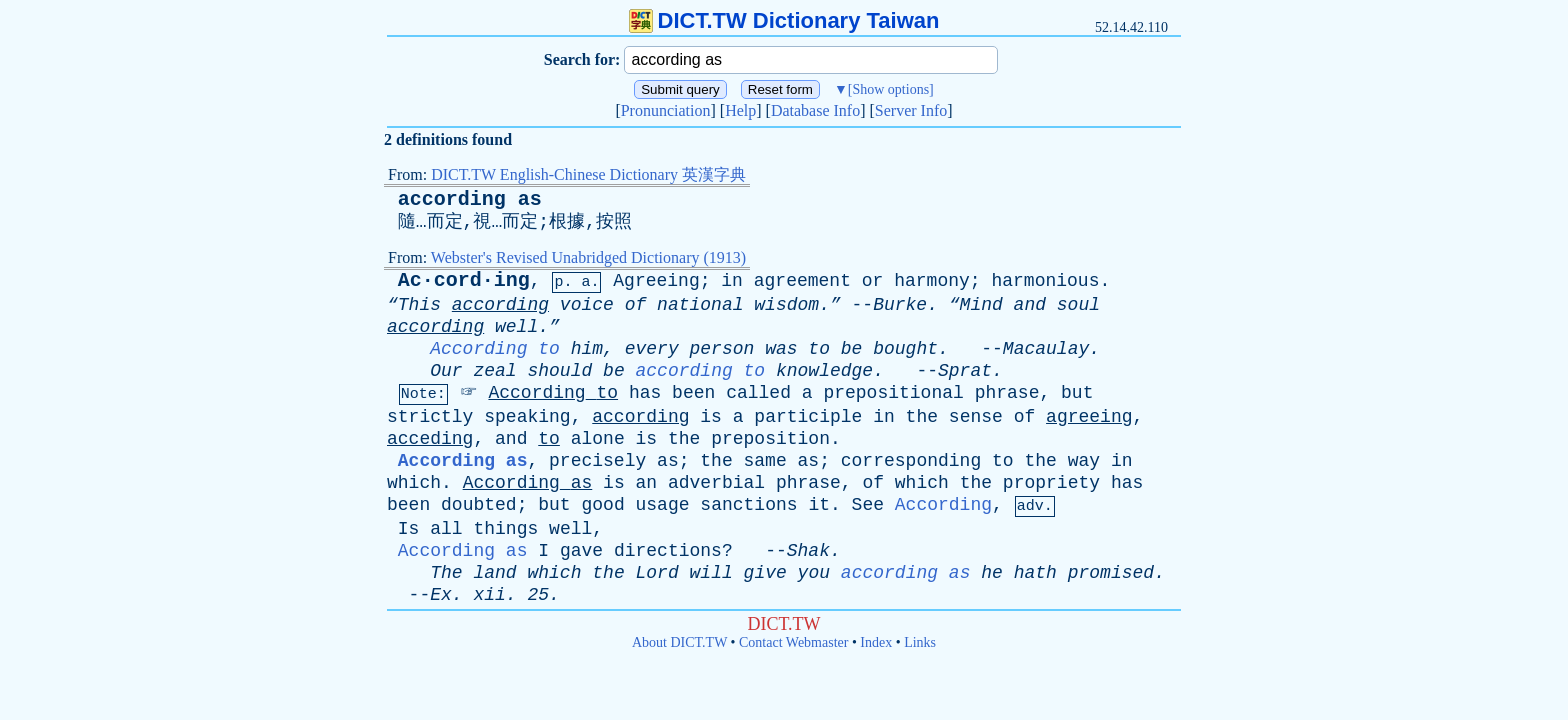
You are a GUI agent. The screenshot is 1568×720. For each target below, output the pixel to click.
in (732, 281)
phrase (1007, 393)
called (758, 393)
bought (905, 349)
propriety (1051, 483)
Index (876, 642)
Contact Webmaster (793, 642)
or (873, 281)
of (636, 305)
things (505, 529)
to (819, 349)
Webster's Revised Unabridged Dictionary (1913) (588, 257)
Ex (441, 595)
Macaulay (1046, 349)
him (587, 349)
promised (1111, 573)
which (414, 483)
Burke (900, 305)
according (500, 305)
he (992, 573)
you (814, 573)
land (494, 573)
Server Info (911, 110)
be (852, 349)
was (781, 349)
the (922, 417)
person (722, 349)
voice (587, 305)
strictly (430, 417)
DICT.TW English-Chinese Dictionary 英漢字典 (588, 174)
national (700, 305)
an (647, 483)
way (1084, 461)
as (668, 461)
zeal (494, 371)
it (819, 505)
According (536, 393)
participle (808, 417)
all (446, 529)
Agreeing (656, 281)
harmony (932, 281)
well (570, 529)
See (868, 505)
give (765, 573)
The (446, 573)
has (645, 393)
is (711, 417)
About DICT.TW (679, 642)
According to (495, 349)
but (1077, 393)
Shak (808, 551)
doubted (479, 505)
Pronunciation (666, 110)
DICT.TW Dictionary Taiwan (784, 20)
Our (446, 371)
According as (463, 461)
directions (668, 551)
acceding (430, 439)
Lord (657, 573)
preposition (770, 439)
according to (701, 371)
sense (976, 417)
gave (581, 551)
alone (598, 439)
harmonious (1045, 281)
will (711, 573)
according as (470, 199)
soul (1078, 305)
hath (1035, 573)
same (765, 461)
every (652, 349)
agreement (802, 281)
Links (920, 642)
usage (663, 505)
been (693, 393)
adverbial (716, 483)
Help (740, 110)
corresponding (911, 461)
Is (409, 529)
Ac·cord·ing (464, 280)
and (1030, 305)
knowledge (824, 371)
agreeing (1089, 417)
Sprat (965, 371)
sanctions (748, 505)
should (559, 371)
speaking (527, 417)
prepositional (893, 393)
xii (489, 595)
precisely (597, 461)
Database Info (815, 110)
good (602, 505)
